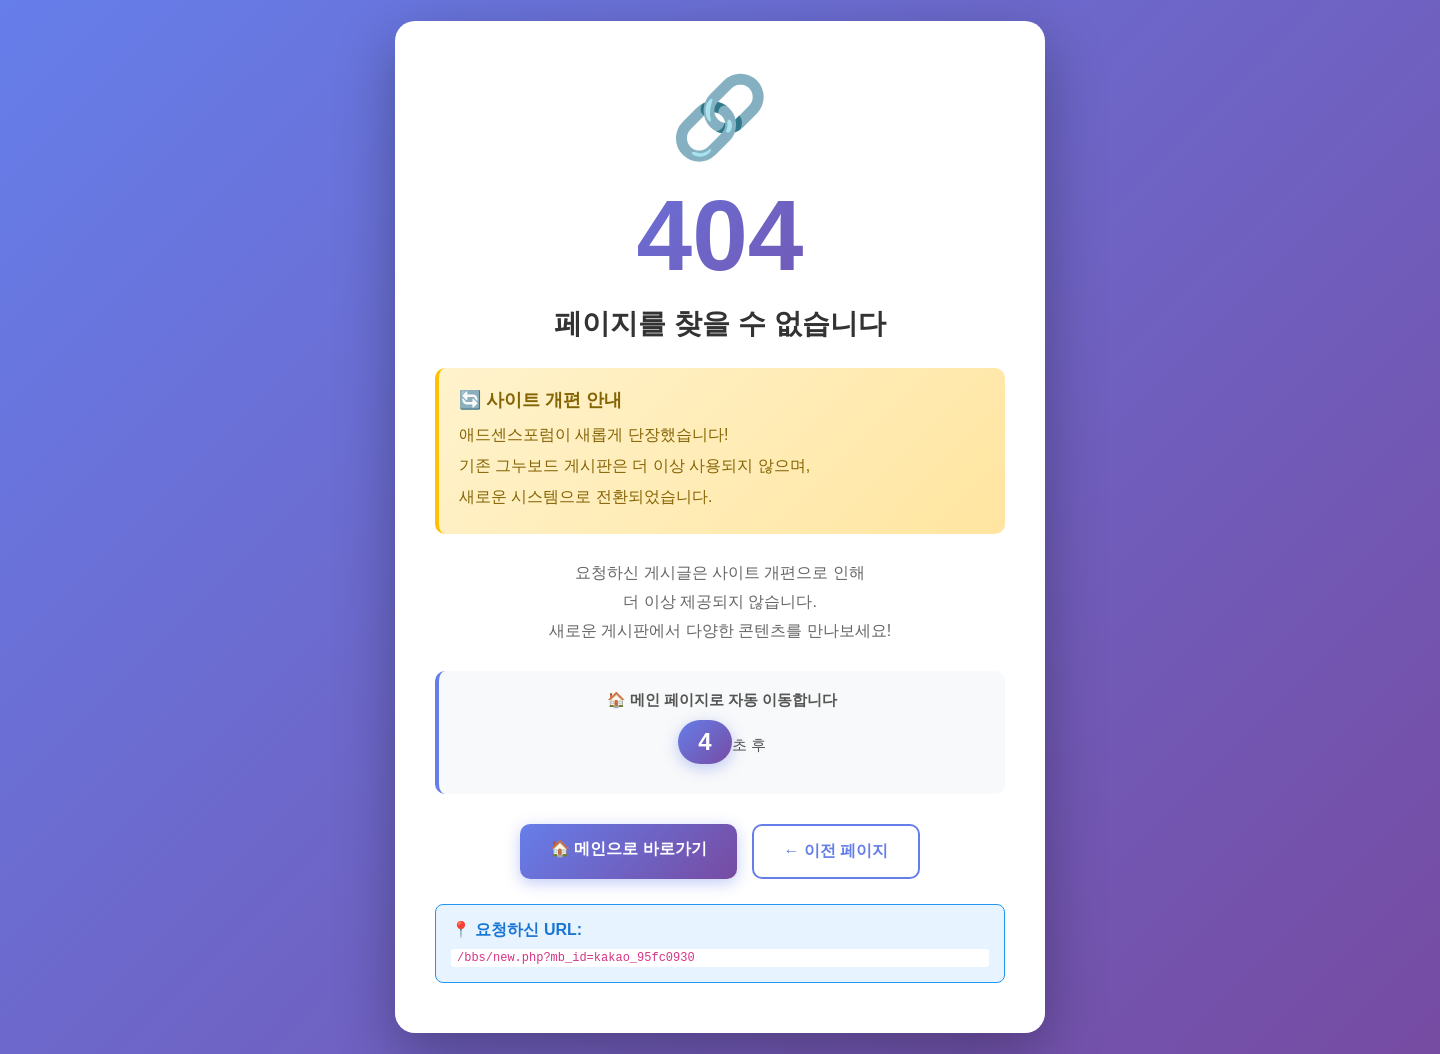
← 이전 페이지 (836, 848)
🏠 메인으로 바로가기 (628, 846)
